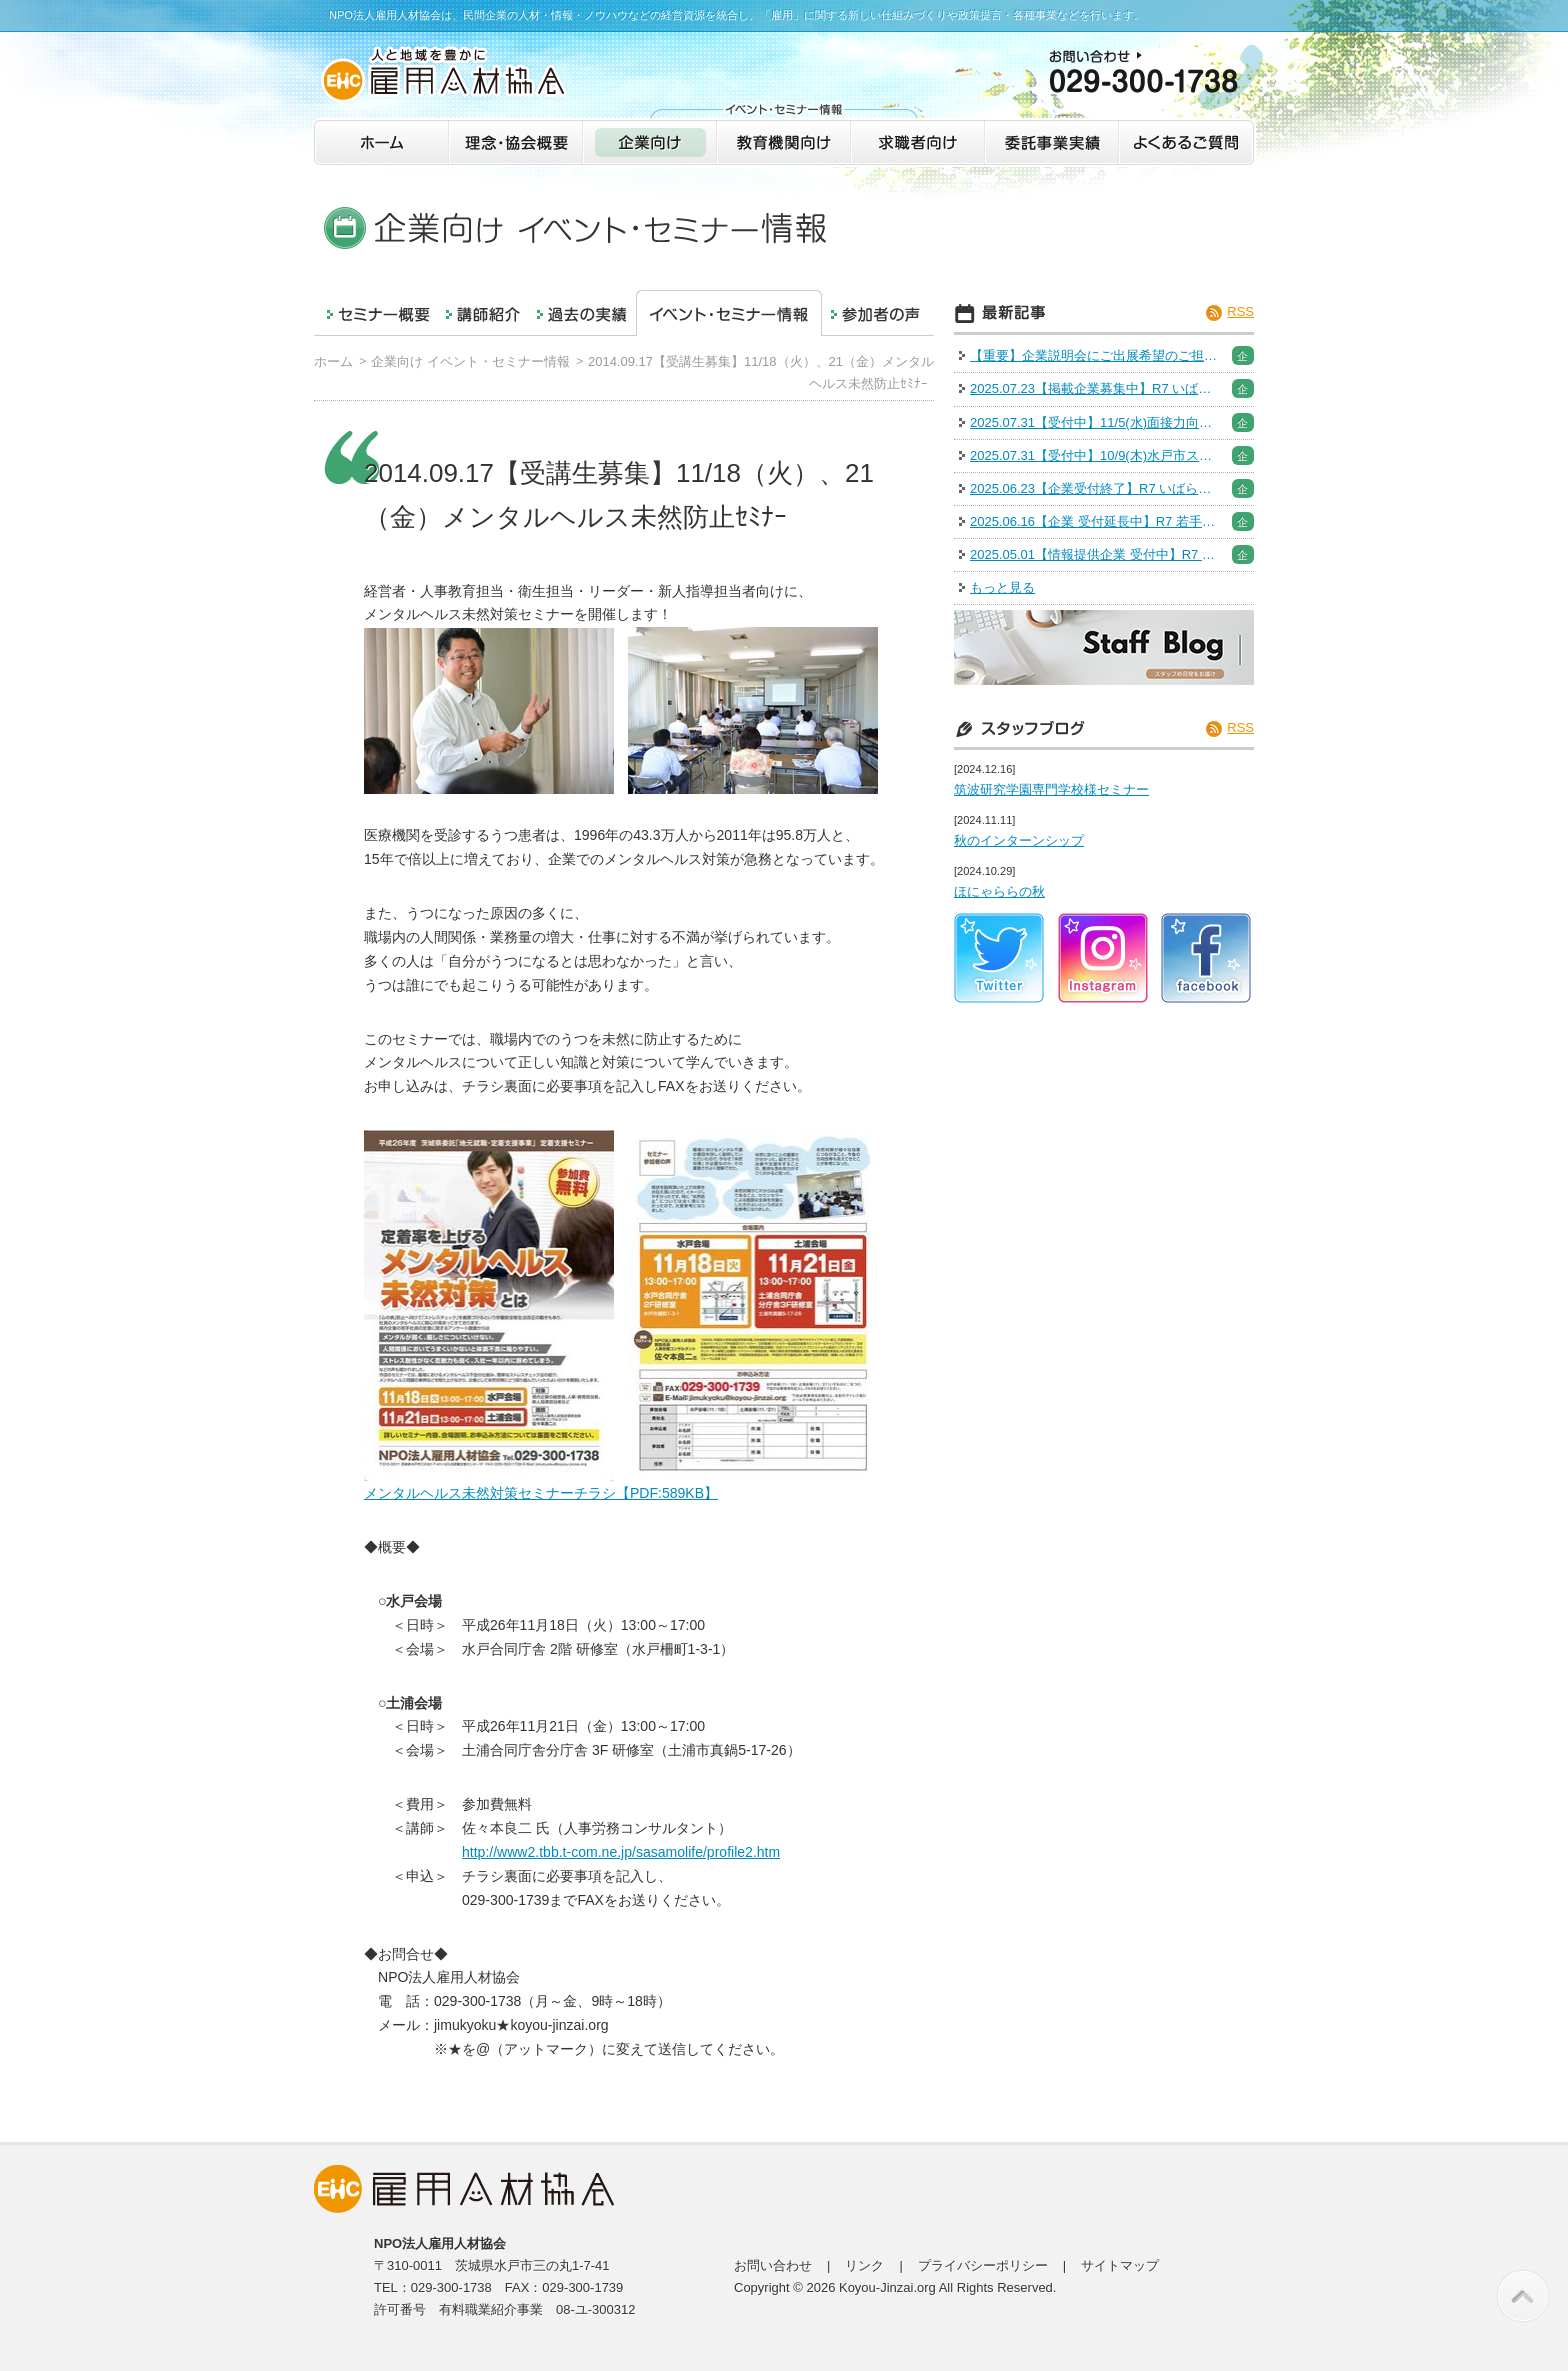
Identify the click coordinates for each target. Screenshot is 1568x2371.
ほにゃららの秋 (999, 891)
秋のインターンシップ (1019, 840)
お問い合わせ (773, 2265)
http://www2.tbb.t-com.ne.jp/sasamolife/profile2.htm (621, 1852)
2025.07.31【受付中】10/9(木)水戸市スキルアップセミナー (1095, 455)
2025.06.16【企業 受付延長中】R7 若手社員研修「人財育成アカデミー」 (1095, 521)
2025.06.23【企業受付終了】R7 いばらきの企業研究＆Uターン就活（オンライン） (1095, 488)
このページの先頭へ (1523, 2296)
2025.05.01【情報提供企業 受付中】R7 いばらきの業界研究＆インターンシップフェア (1095, 554)
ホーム (333, 361)
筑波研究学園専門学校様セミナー (1051, 789)
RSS (1240, 311)
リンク (864, 2265)
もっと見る (1002, 587)
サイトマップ (1120, 2265)
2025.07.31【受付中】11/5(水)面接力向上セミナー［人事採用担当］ (1095, 422)
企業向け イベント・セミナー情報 (470, 361)
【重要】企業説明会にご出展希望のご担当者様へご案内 (1095, 355)
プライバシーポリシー (983, 2265)
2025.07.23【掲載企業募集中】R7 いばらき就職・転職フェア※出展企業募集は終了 (1095, 388)
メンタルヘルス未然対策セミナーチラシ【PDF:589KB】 (541, 1493)
